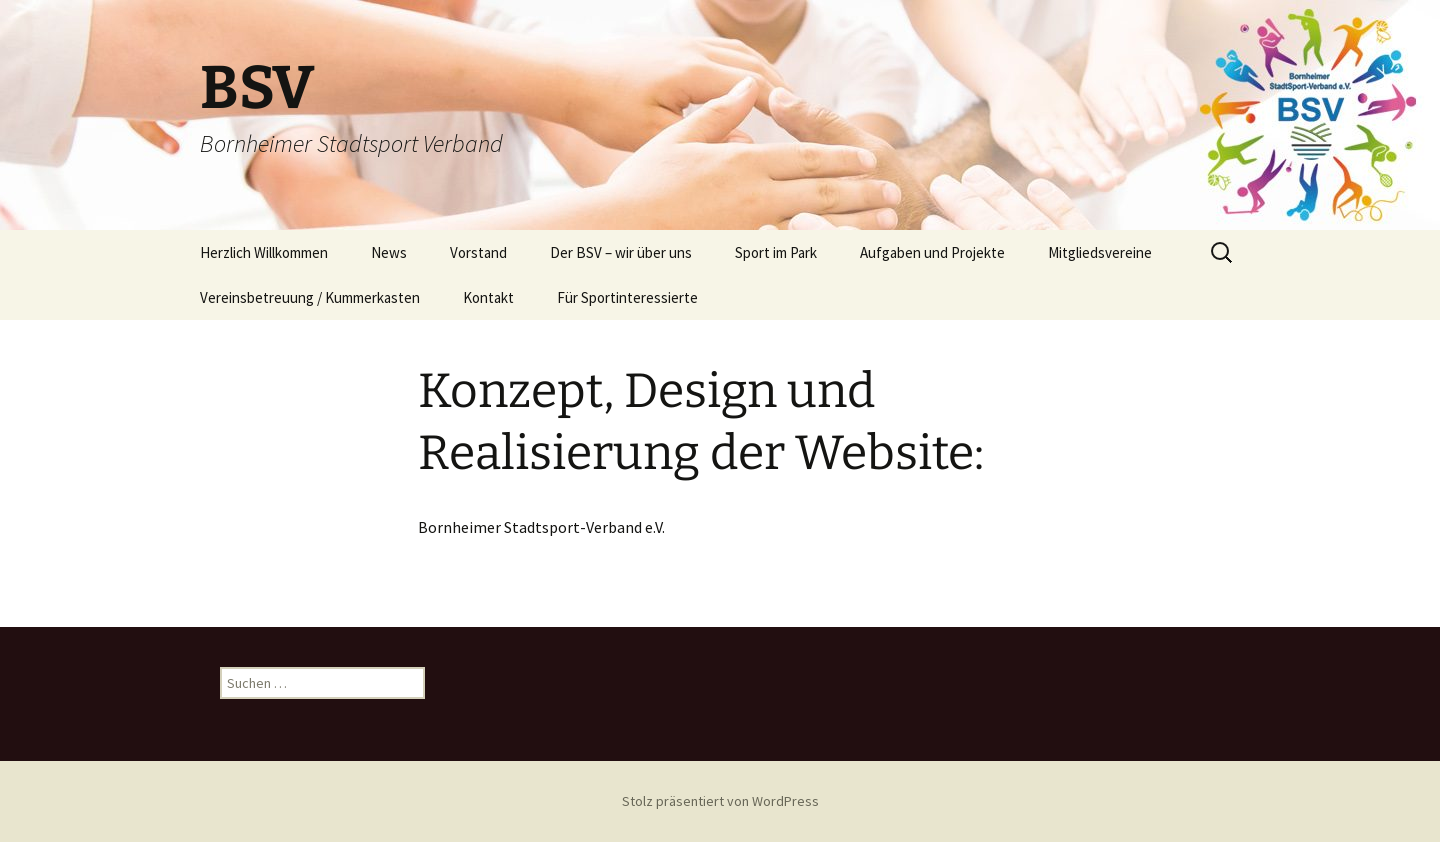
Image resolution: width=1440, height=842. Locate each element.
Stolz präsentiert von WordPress (720, 801)
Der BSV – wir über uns (621, 252)
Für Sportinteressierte (627, 297)
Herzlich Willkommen (264, 252)
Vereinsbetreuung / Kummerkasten (310, 297)
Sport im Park (776, 252)
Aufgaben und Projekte (932, 252)
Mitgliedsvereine (1100, 252)
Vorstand (478, 252)
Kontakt (488, 297)
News (389, 252)
